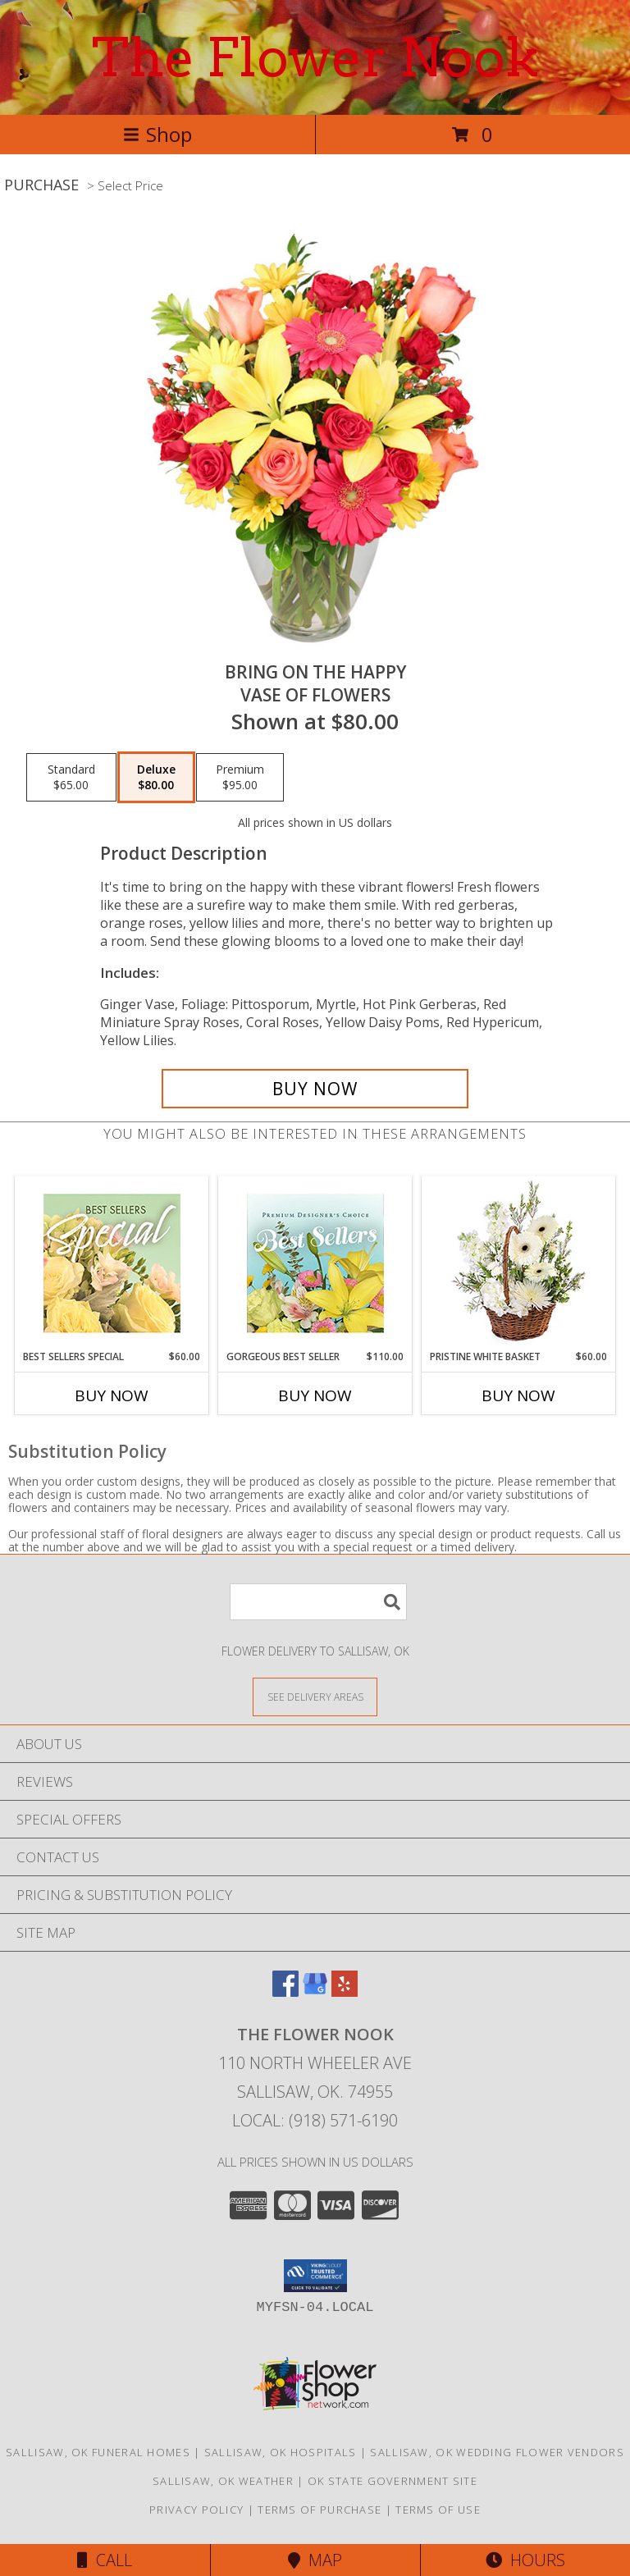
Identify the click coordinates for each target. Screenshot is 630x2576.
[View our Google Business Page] (315, 1991)
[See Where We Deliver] (315, 1696)
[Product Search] (318, 1601)
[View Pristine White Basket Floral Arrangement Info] (518, 1263)
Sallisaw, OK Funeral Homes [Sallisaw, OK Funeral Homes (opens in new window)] (98, 2452)
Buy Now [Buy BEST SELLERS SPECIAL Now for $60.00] (111, 1395)
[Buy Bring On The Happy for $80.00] (315, 1088)
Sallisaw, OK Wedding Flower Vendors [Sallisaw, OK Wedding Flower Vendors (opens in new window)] (497, 2452)
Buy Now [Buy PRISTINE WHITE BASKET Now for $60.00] (518, 1395)
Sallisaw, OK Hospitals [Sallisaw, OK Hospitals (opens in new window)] (280, 2452)
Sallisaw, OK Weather (223, 2480)
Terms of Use (438, 2509)
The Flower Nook (315, 57)
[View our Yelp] (344, 1991)
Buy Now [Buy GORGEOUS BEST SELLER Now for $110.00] (315, 1395)
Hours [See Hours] (525, 2560)
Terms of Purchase (319, 2509)
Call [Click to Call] (104, 2560)
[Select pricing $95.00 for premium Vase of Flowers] (240, 778)
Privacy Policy (196, 2509)
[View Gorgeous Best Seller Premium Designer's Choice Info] (315, 1263)
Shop (157, 134)
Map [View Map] (315, 2560)
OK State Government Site (392, 2480)
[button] (315, 2275)
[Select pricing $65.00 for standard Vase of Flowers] (71, 778)
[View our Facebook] (285, 1991)
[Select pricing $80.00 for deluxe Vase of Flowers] (156, 778)
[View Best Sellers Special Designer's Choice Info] (111, 1263)
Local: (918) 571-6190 (315, 2120)
